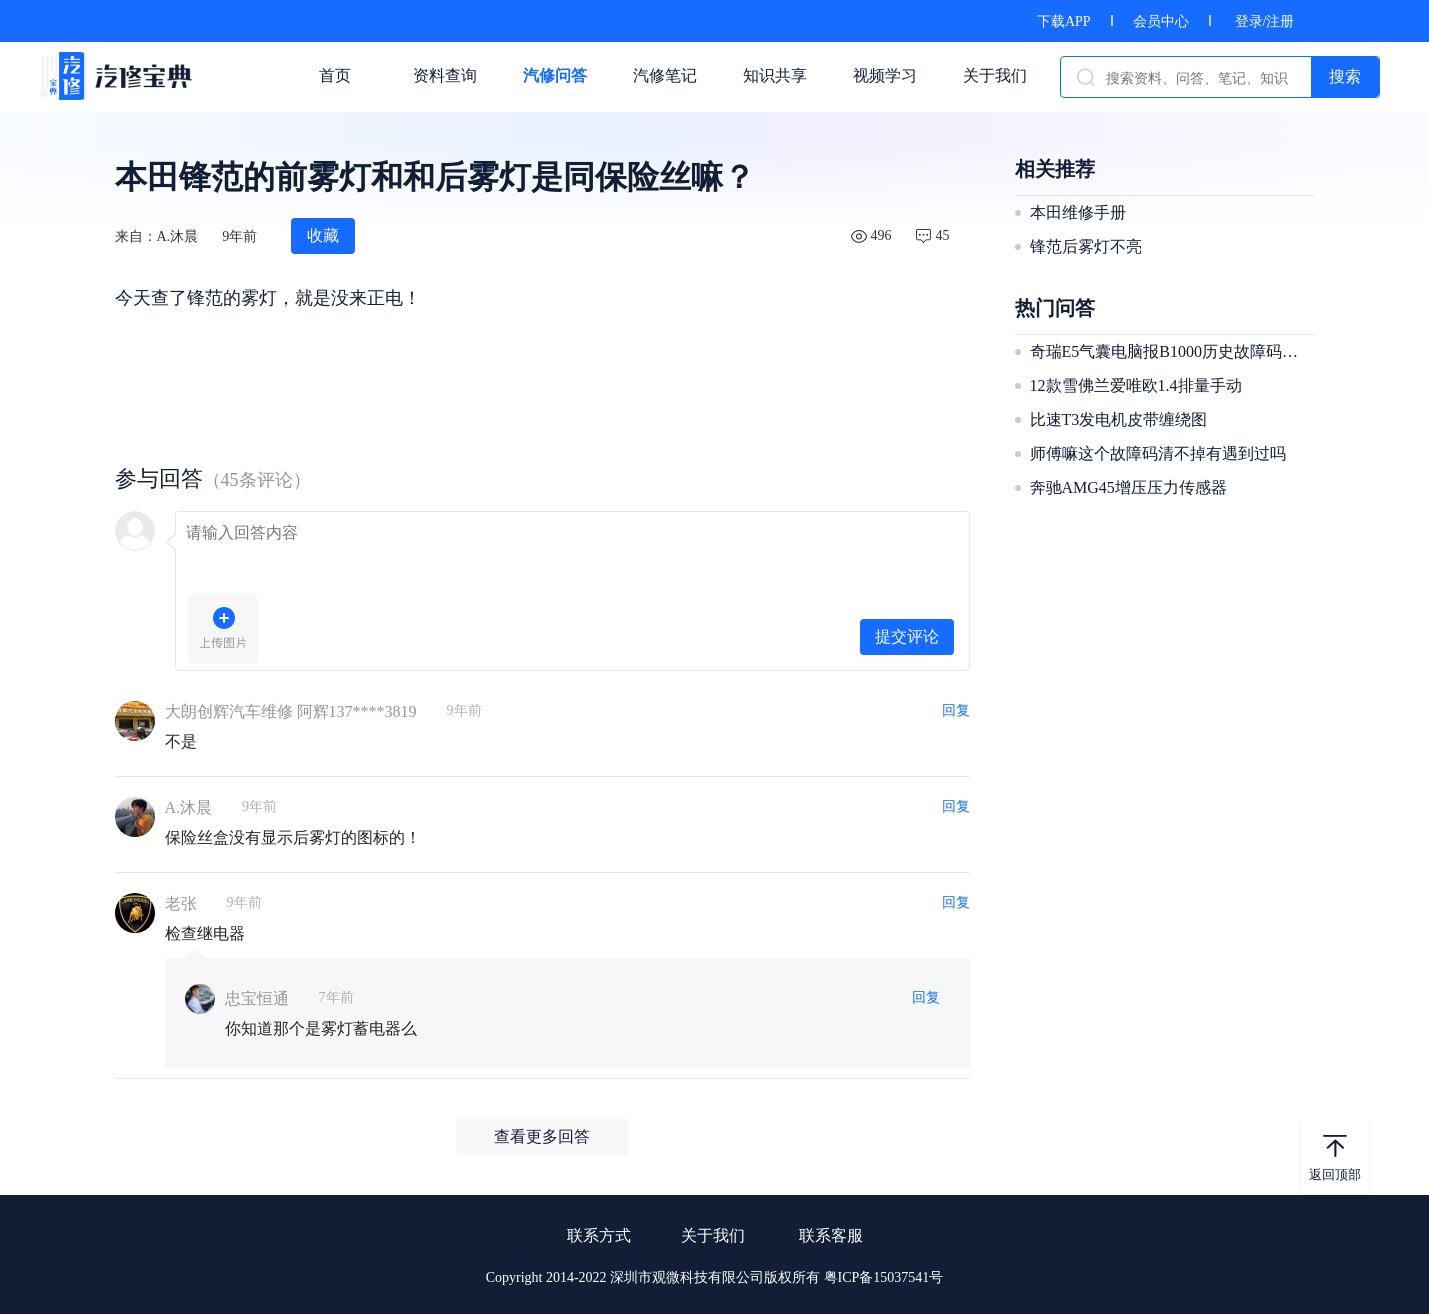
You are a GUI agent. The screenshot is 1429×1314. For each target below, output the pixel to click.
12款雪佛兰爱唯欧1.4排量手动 (1136, 385)
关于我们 (713, 1235)
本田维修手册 (1078, 212)
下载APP (1064, 21)
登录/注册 (1265, 21)
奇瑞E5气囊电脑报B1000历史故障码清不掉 (1170, 351)
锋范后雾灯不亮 (1086, 246)
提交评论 (907, 636)
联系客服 (831, 1235)
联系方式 (599, 1235)
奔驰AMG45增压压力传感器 (1128, 487)
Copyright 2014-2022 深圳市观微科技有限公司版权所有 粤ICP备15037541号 (715, 1277)
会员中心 (1161, 21)
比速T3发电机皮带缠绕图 (1119, 419)
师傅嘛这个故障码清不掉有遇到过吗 (1158, 453)
